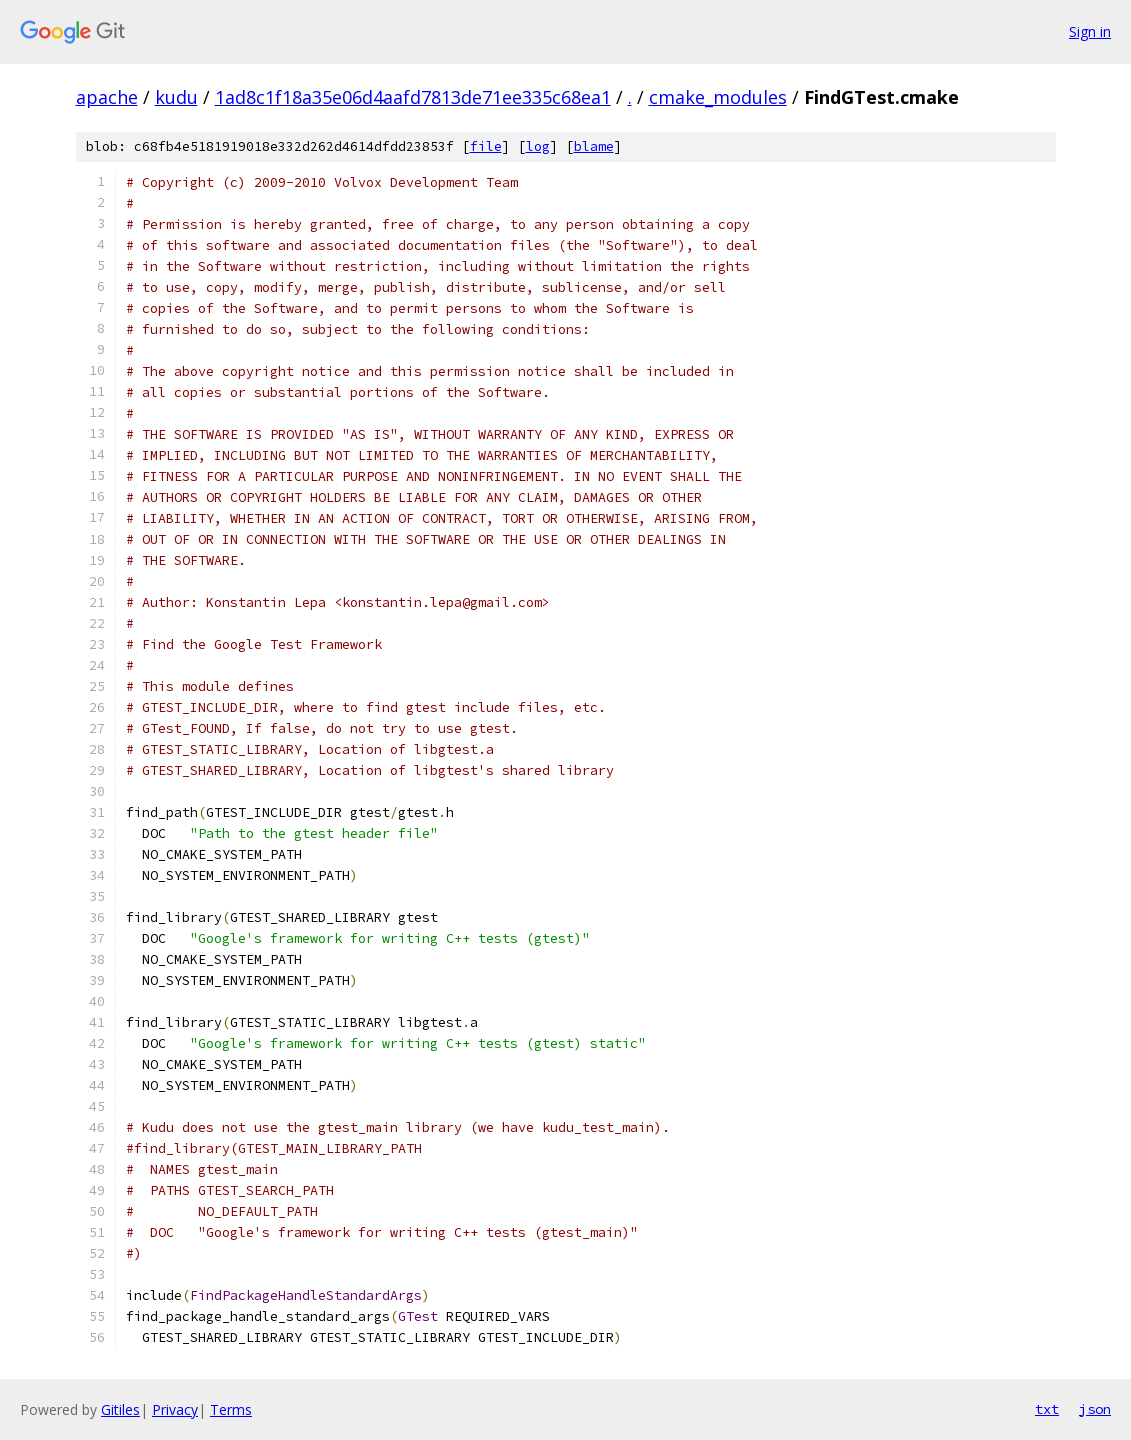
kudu (176, 97)
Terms (231, 1409)
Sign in (1090, 31)
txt (1047, 1409)
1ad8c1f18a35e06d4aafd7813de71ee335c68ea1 (413, 97)
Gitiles (120, 1409)
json (1095, 1409)
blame (594, 146)
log (538, 146)
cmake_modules (718, 97)
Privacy (175, 1409)
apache (107, 97)
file (486, 146)
